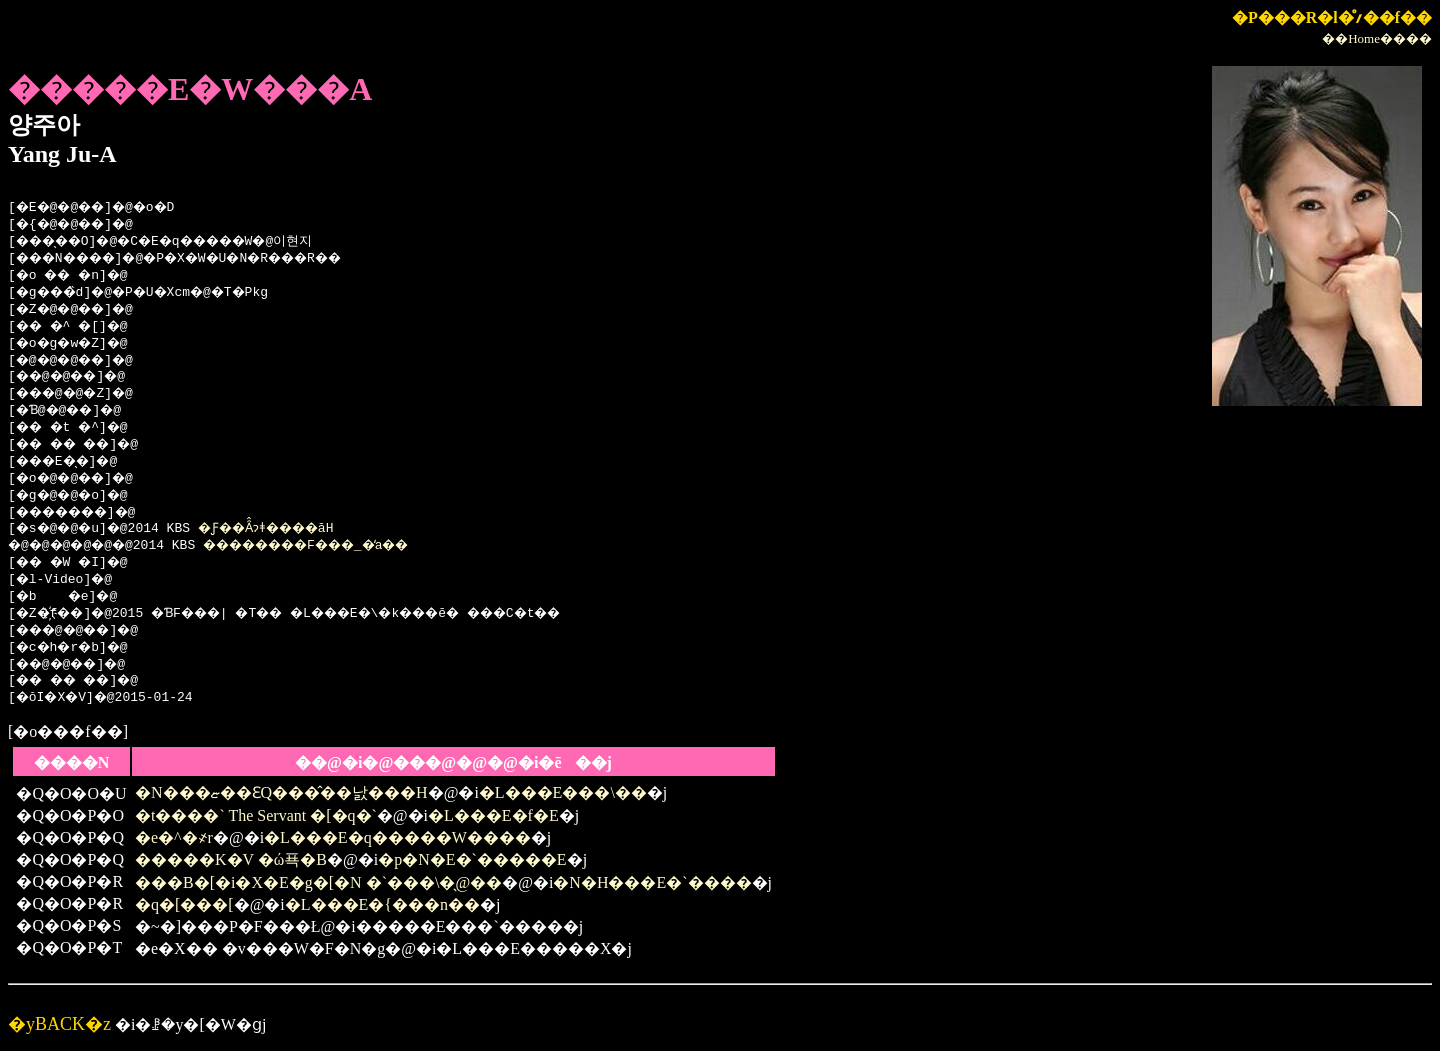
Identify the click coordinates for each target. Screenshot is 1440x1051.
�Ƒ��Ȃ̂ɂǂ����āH (289, 529)
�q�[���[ (184, 904)
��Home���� (1377, 38)
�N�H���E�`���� (652, 882)
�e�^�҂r (174, 837)
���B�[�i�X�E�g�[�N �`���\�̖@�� (318, 882)
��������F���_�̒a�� (340, 546)
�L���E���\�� (563, 792)
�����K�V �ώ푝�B (231, 859)
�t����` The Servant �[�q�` (256, 815)
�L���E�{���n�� (382, 904)
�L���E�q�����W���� (397, 837)
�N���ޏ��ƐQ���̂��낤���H (281, 792)
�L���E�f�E (493, 815)
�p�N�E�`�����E (472, 859)
